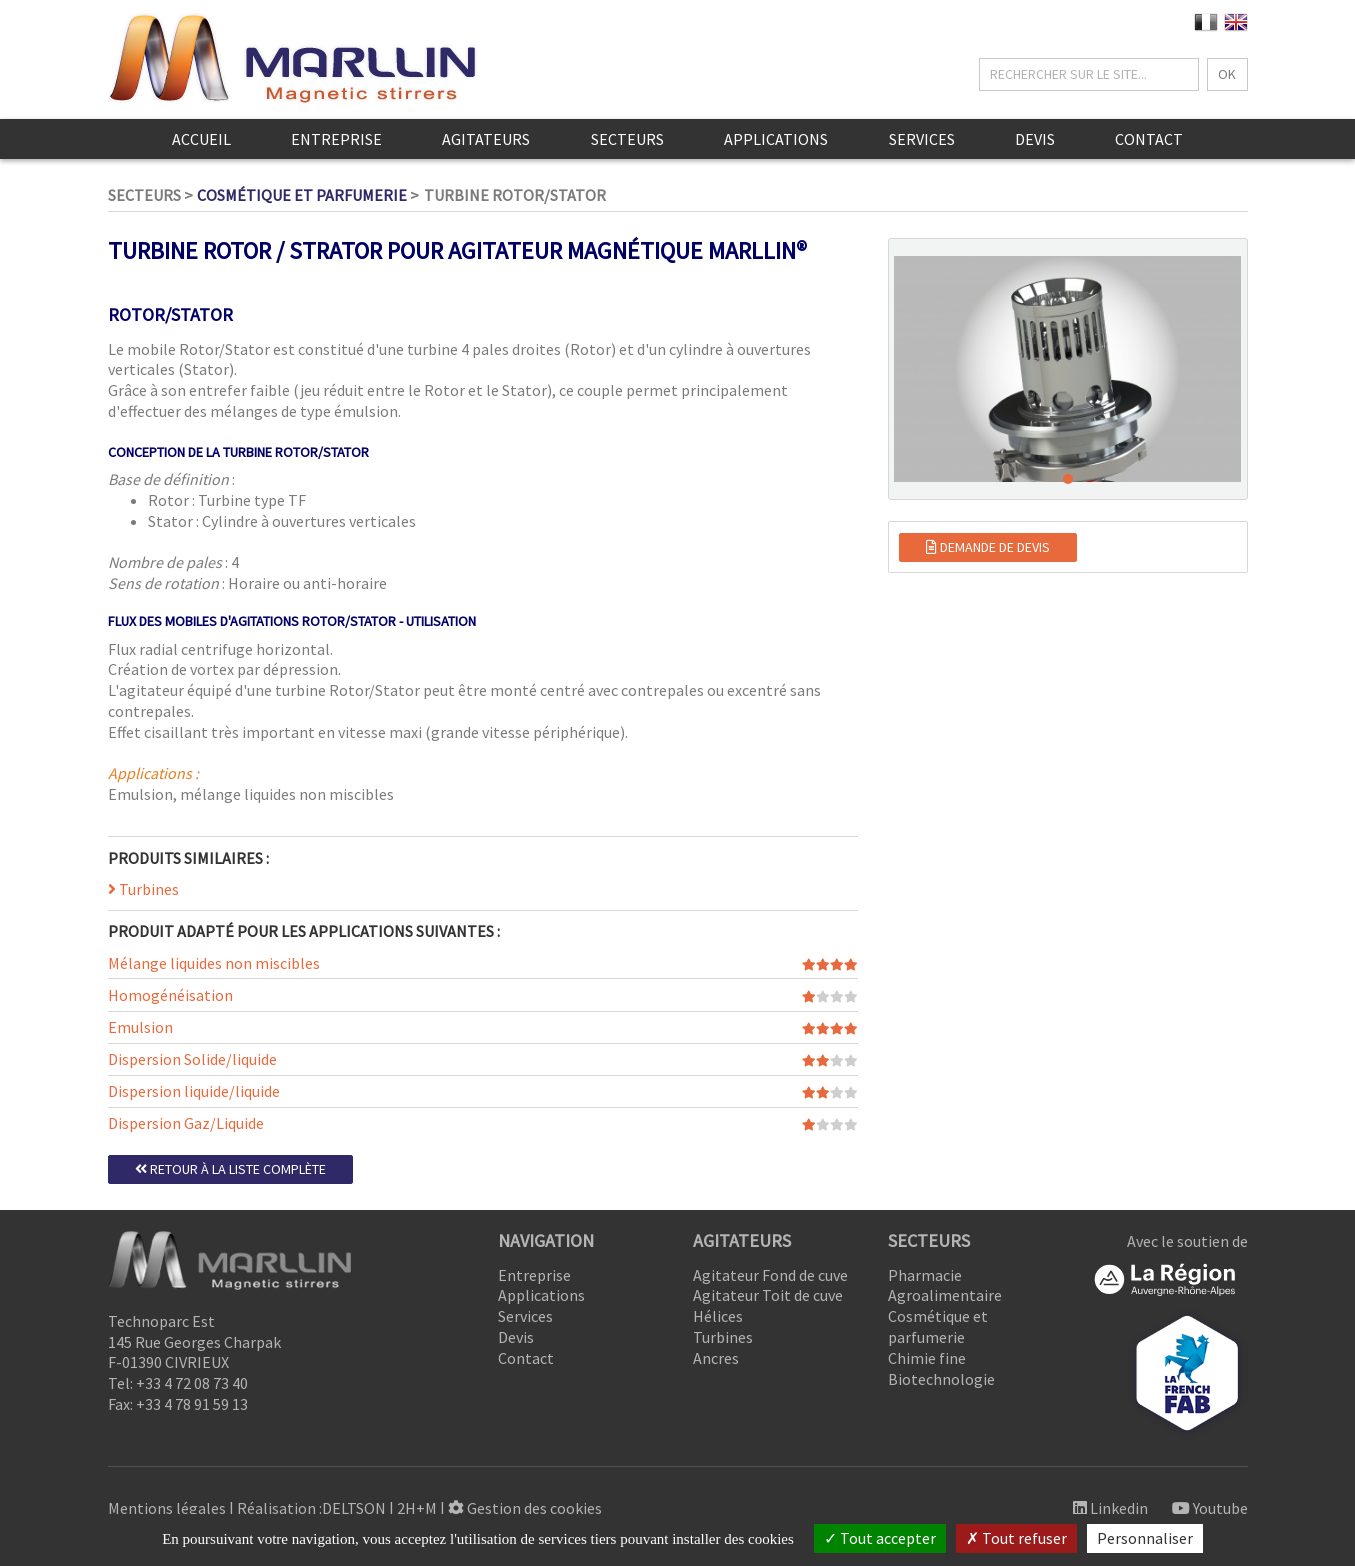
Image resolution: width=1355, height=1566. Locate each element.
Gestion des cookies (525, 1508)
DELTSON (354, 1508)
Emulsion (140, 1027)
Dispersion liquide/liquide (194, 1091)
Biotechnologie (941, 1379)
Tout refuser (1016, 1538)
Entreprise (336, 139)
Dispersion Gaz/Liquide (186, 1123)
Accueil (201, 139)
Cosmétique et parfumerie (302, 195)
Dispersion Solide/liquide (192, 1059)
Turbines (143, 889)
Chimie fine (927, 1358)
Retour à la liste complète (230, 1169)
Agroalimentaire (945, 1295)
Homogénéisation (170, 995)
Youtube (1210, 1508)
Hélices (718, 1316)
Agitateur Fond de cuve (770, 1275)
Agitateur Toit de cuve (768, 1295)
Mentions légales (167, 1508)
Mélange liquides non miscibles (214, 963)
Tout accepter (880, 1538)
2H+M (417, 1508)
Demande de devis (988, 547)
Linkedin (1110, 1508)
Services (922, 139)
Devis (1035, 139)
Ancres (716, 1358)
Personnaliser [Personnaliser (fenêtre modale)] (1145, 1538)
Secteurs (627, 139)
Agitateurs (486, 139)
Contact (1149, 139)
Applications (776, 139)
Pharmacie (925, 1275)
